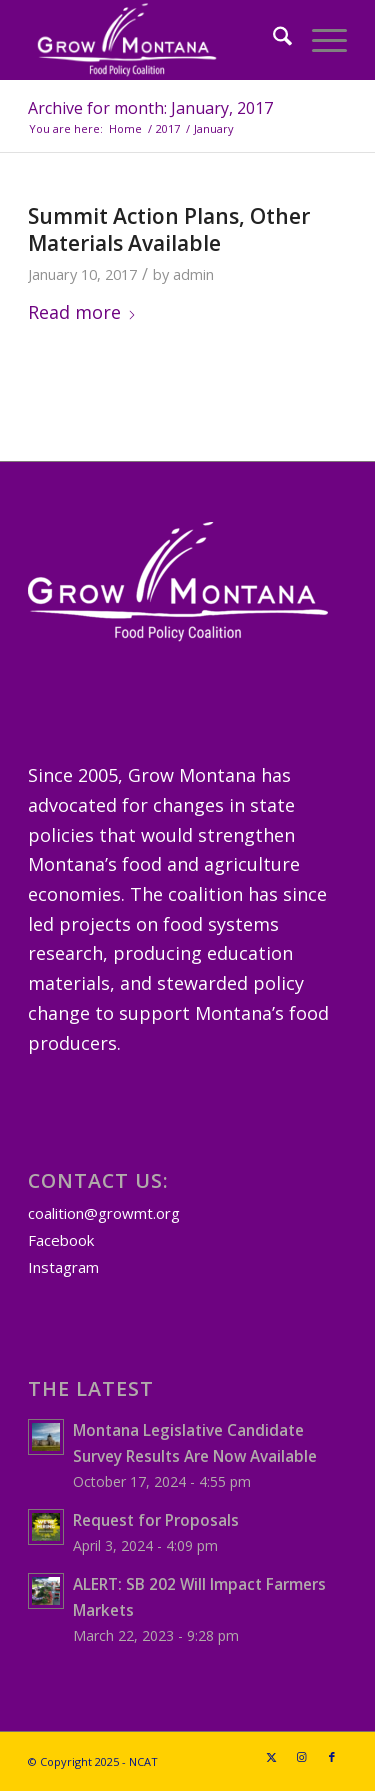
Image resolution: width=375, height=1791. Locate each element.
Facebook (61, 1240)
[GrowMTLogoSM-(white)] (155, 40)
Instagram (63, 1267)
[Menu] (319, 40)
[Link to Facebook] (332, 1757)
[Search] (272, 40)
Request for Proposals (156, 1520)
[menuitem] (272, 40)
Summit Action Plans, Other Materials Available (169, 229)
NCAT (143, 1761)
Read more (82, 312)
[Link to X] (272, 1757)
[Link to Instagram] (302, 1757)
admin (193, 274)
